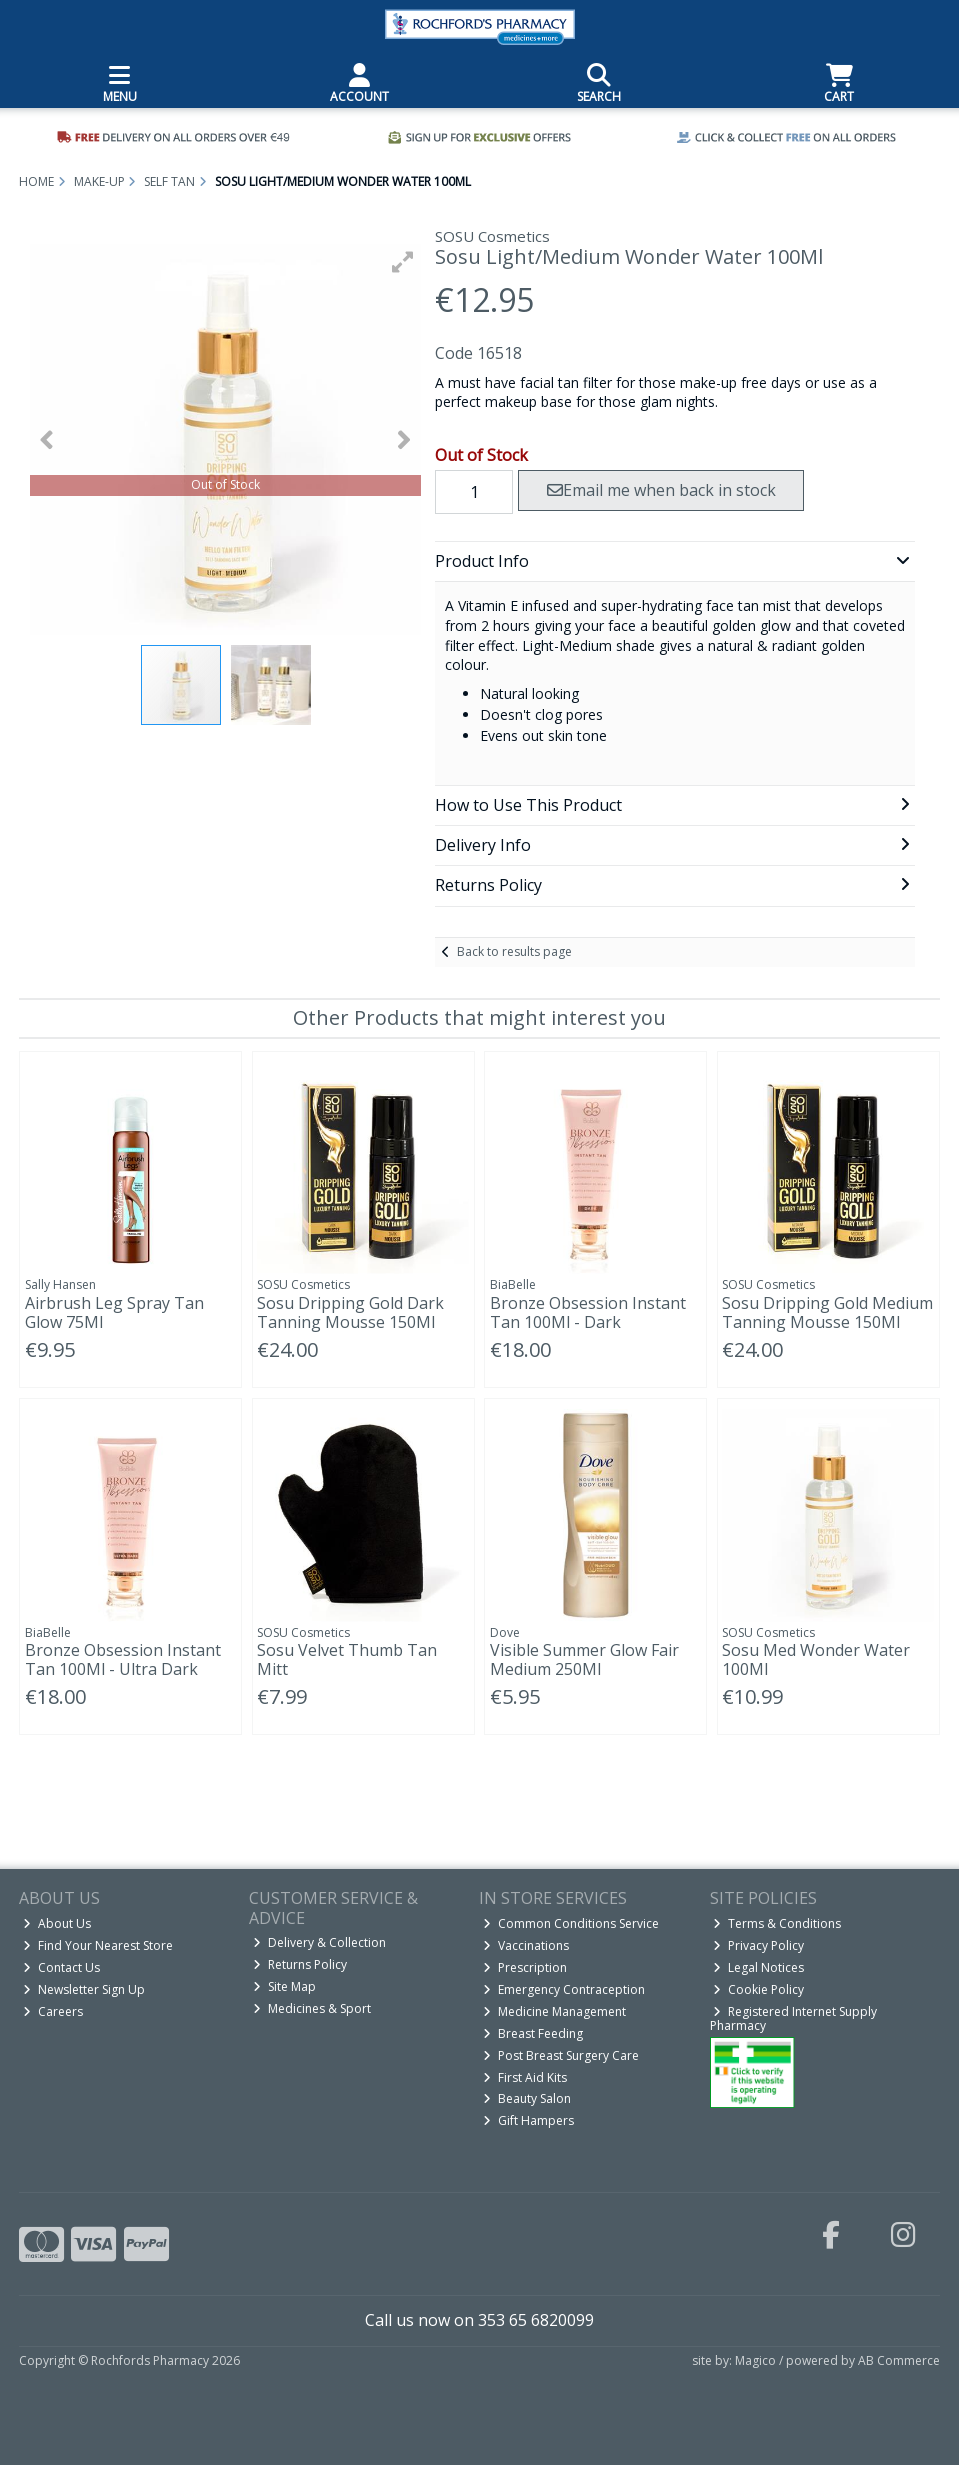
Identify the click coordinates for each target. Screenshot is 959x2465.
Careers (53, 2011)
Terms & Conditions (777, 1923)
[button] (403, 262)
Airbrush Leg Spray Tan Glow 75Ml (114, 1312)
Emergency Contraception (564, 1989)
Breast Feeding (533, 2033)
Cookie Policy (758, 1989)
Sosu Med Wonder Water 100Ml (816, 1659)
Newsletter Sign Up (84, 1989)
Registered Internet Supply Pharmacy (794, 2018)
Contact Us (61, 1967)
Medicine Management (554, 2011)
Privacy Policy (758, 1945)
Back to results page (514, 951)
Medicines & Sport (312, 2008)
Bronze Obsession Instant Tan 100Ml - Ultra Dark (123, 1659)
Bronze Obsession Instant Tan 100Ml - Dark (588, 1312)
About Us (57, 1923)
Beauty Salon (527, 2098)
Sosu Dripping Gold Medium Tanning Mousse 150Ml (827, 1312)
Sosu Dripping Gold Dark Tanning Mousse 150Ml (350, 1312)
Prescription (525, 1967)
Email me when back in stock (661, 490)
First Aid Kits (525, 2077)
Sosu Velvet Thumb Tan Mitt (347, 1659)
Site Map (284, 1986)
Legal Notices (758, 1967)
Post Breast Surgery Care (561, 2055)
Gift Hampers (528, 2120)
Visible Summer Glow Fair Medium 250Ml (584, 1659)
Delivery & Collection (319, 1942)
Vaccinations (526, 1945)
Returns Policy (300, 1964)
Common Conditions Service (571, 1923)
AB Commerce (899, 2360)
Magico (755, 2360)
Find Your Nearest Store (98, 1945)
